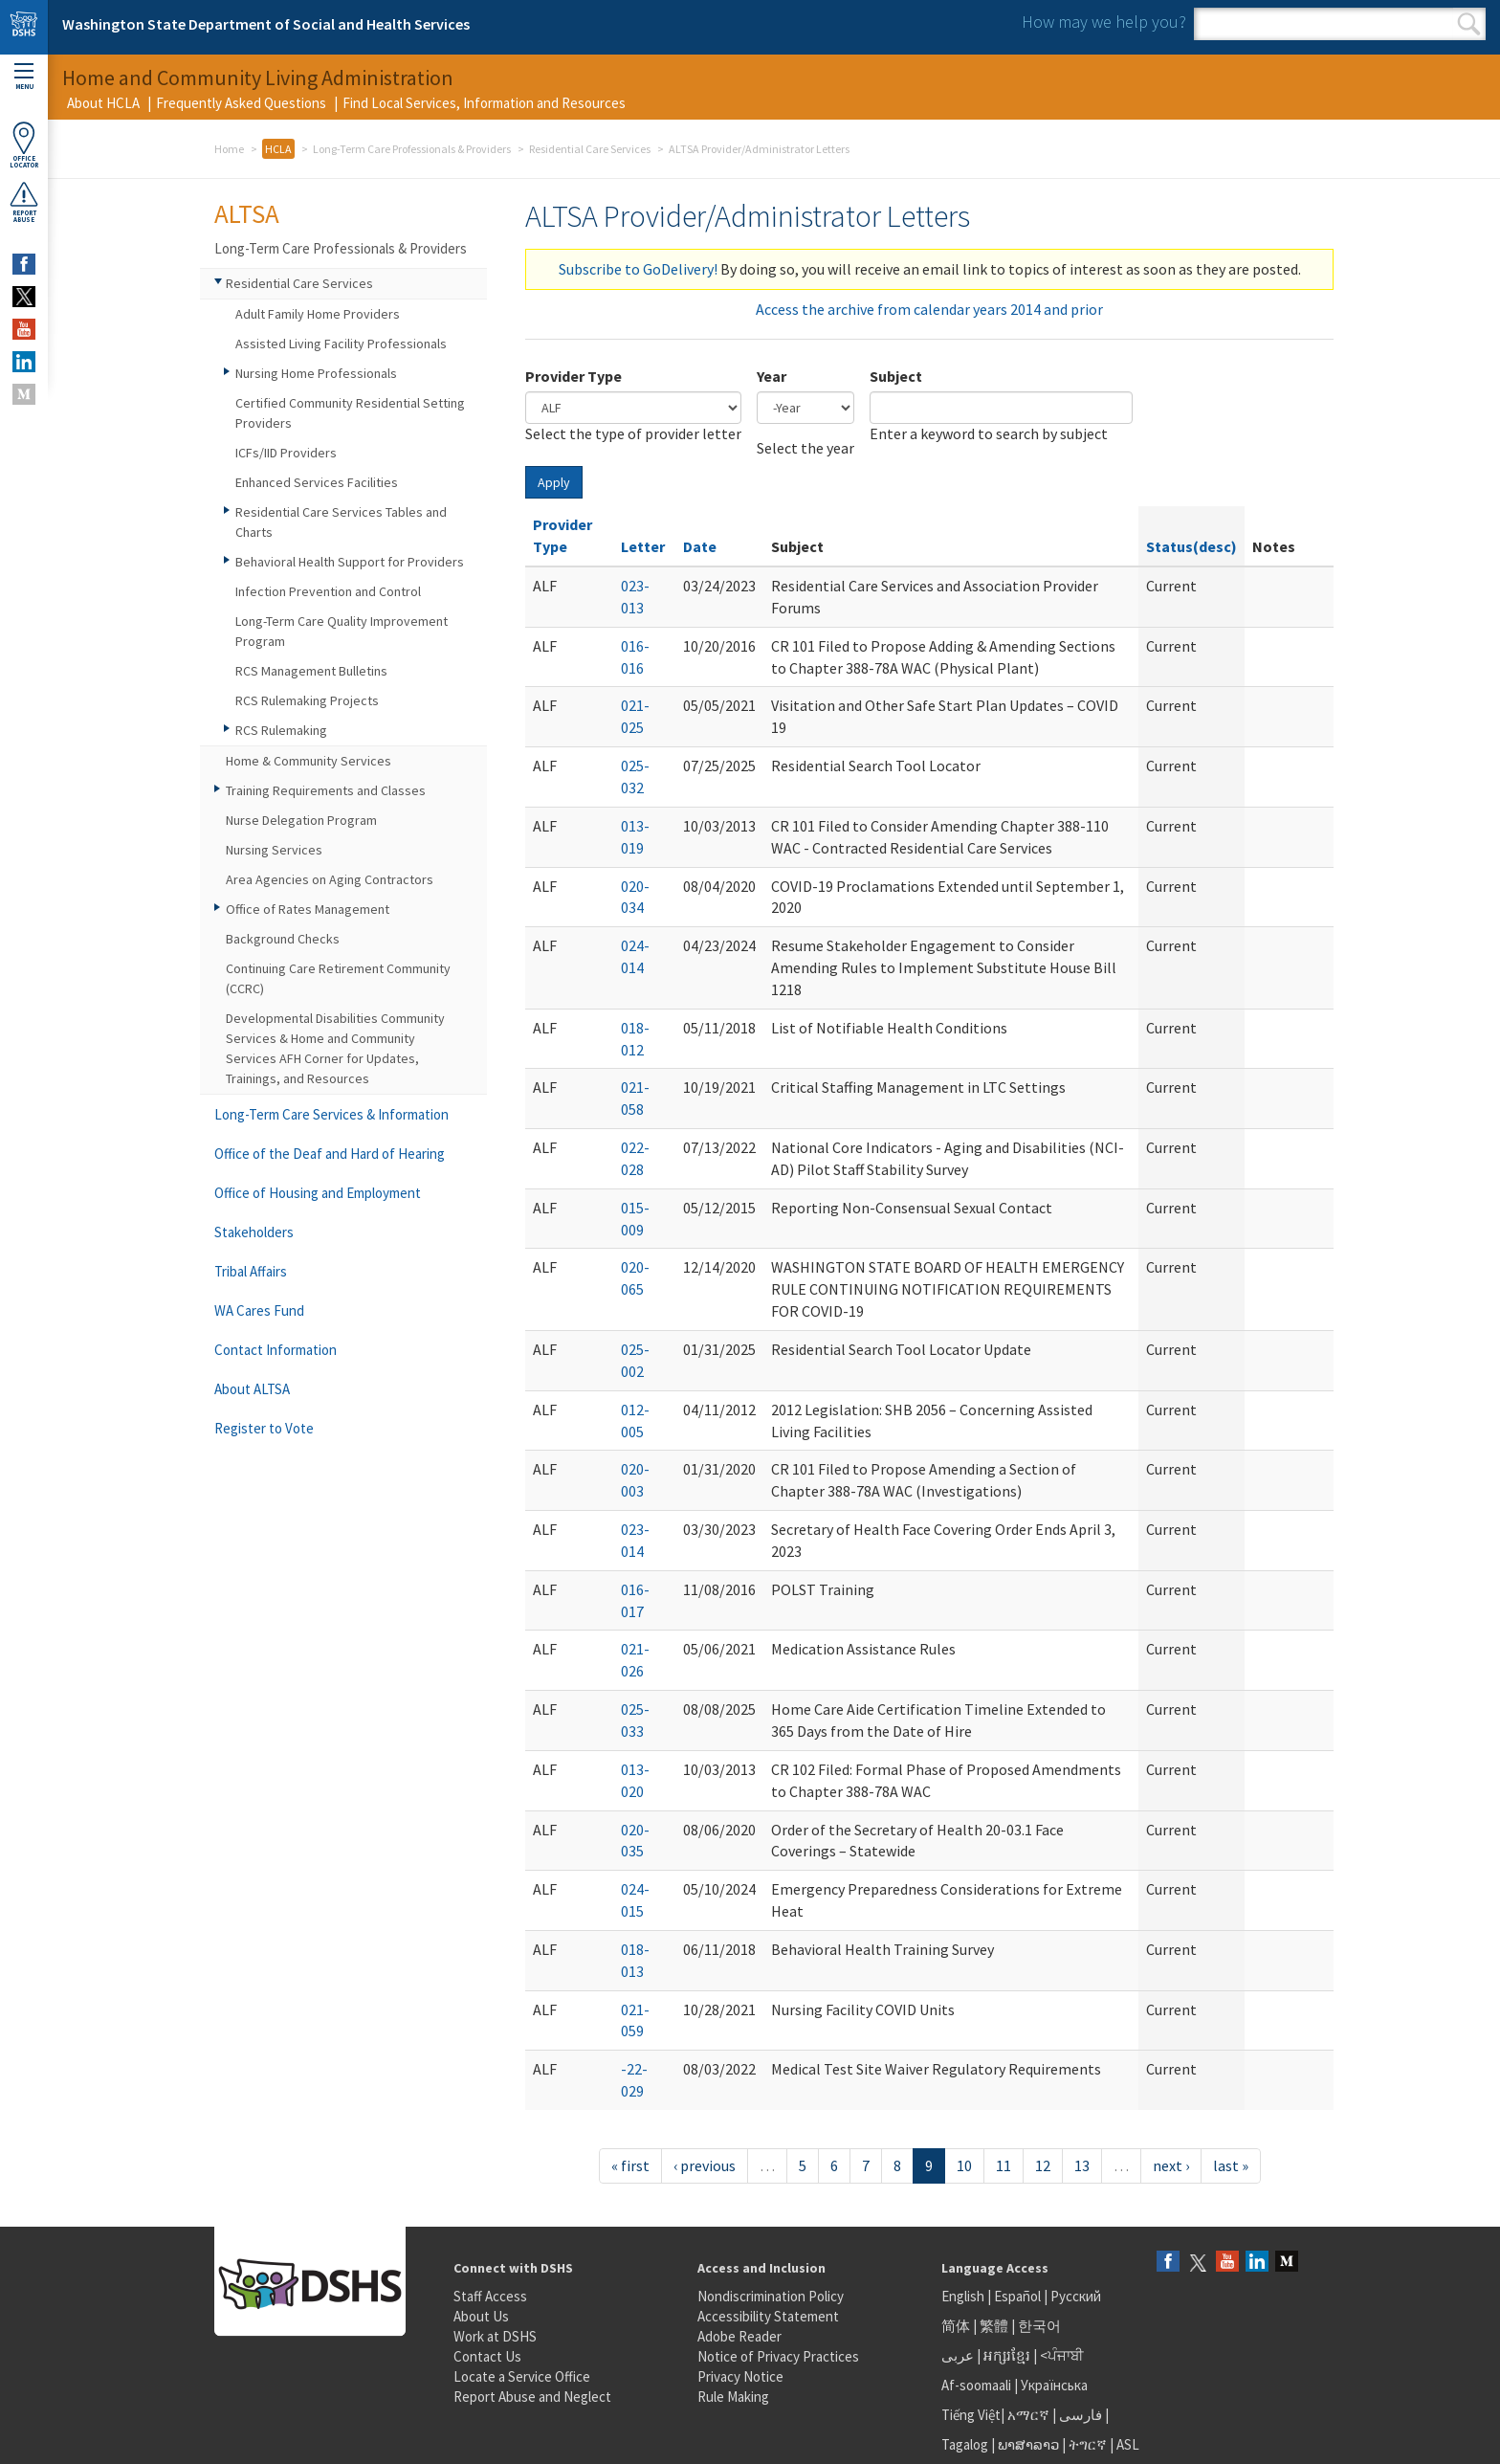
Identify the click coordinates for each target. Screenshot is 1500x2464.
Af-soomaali (976, 2385)
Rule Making (733, 2396)
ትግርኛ (1088, 2444)
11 (1003, 2165)
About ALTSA (252, 1389)
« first (630, 2165)
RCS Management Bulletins (311, 670)
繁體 (995, 2326)
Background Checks (283, 938)
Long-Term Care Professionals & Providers (412, 149)
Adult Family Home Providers (317, 313)
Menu (23, 77)
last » (1230, 2165)
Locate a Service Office (521, 2376)
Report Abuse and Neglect (532, 2396)
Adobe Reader (739, 2336)
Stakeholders (254, 1232)
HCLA (278, 149)
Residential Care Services (590, 149)
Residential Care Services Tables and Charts (341, 522)
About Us (481, 2316)
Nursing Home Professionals (316, 373)
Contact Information (275, 1350)
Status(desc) (1191, 546)
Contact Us (487, 2356)
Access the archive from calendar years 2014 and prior (929, 309)
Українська (1054, 2385)
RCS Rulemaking (281, 730)
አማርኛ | (1031, 2415)
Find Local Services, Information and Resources (484, 103)
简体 (955, 2326)
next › (1171, 2165)
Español (1017, 2296)
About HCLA (103, 103)
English (964, 2296)
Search (1469, 24)
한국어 (1039, 2326)
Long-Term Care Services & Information (331, 1114)
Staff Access (490, 2296)
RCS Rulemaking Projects (307, 700)
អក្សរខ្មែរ (1006, 2355)
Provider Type (573, 376)
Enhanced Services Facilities (316, 482)
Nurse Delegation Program (301, 820)
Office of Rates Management (307, 909)
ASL (1127, 2444)
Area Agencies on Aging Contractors (329, 879)
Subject (896, 376)
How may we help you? (1104, 21)
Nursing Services (274, 849)
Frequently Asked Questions (241, 103)
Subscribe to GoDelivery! (638, 268)
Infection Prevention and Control (328, 591)
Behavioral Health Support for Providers (349, 561)
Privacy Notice (740, 2376)
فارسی (1079, 2415)
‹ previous (704, 2165)
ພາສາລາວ (1028, 2444)
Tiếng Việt (971, 2415)
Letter (643, 546)
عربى (957, 2355)
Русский (1075, 2296)
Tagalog (964, 2444)
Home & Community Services (308, 760)
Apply (554, 482)
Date (700, 546)
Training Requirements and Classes (326, 790)
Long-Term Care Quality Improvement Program (341, 631)
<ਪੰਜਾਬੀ (1062, 2355)
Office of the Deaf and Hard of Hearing (329, 1153)
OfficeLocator (24, 145)
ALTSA (246, 213)
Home (229, 149)
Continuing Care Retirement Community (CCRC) (338, 978)
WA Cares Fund (259, 1310)
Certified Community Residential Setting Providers (350, 413)
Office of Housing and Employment (317, 1193)
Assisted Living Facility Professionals (341, 343)
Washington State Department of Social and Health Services (266, 23)
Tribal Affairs (250, 1271)
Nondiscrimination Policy (770, 2296)
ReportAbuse (24, 202)
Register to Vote (264, 1428)
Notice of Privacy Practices (778, 2356)
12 (1042, 2165)
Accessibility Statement (768, 2316)
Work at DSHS (495, 2336)
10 (964, 2165)
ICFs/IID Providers (286, 452)
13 (1082, 2165)
